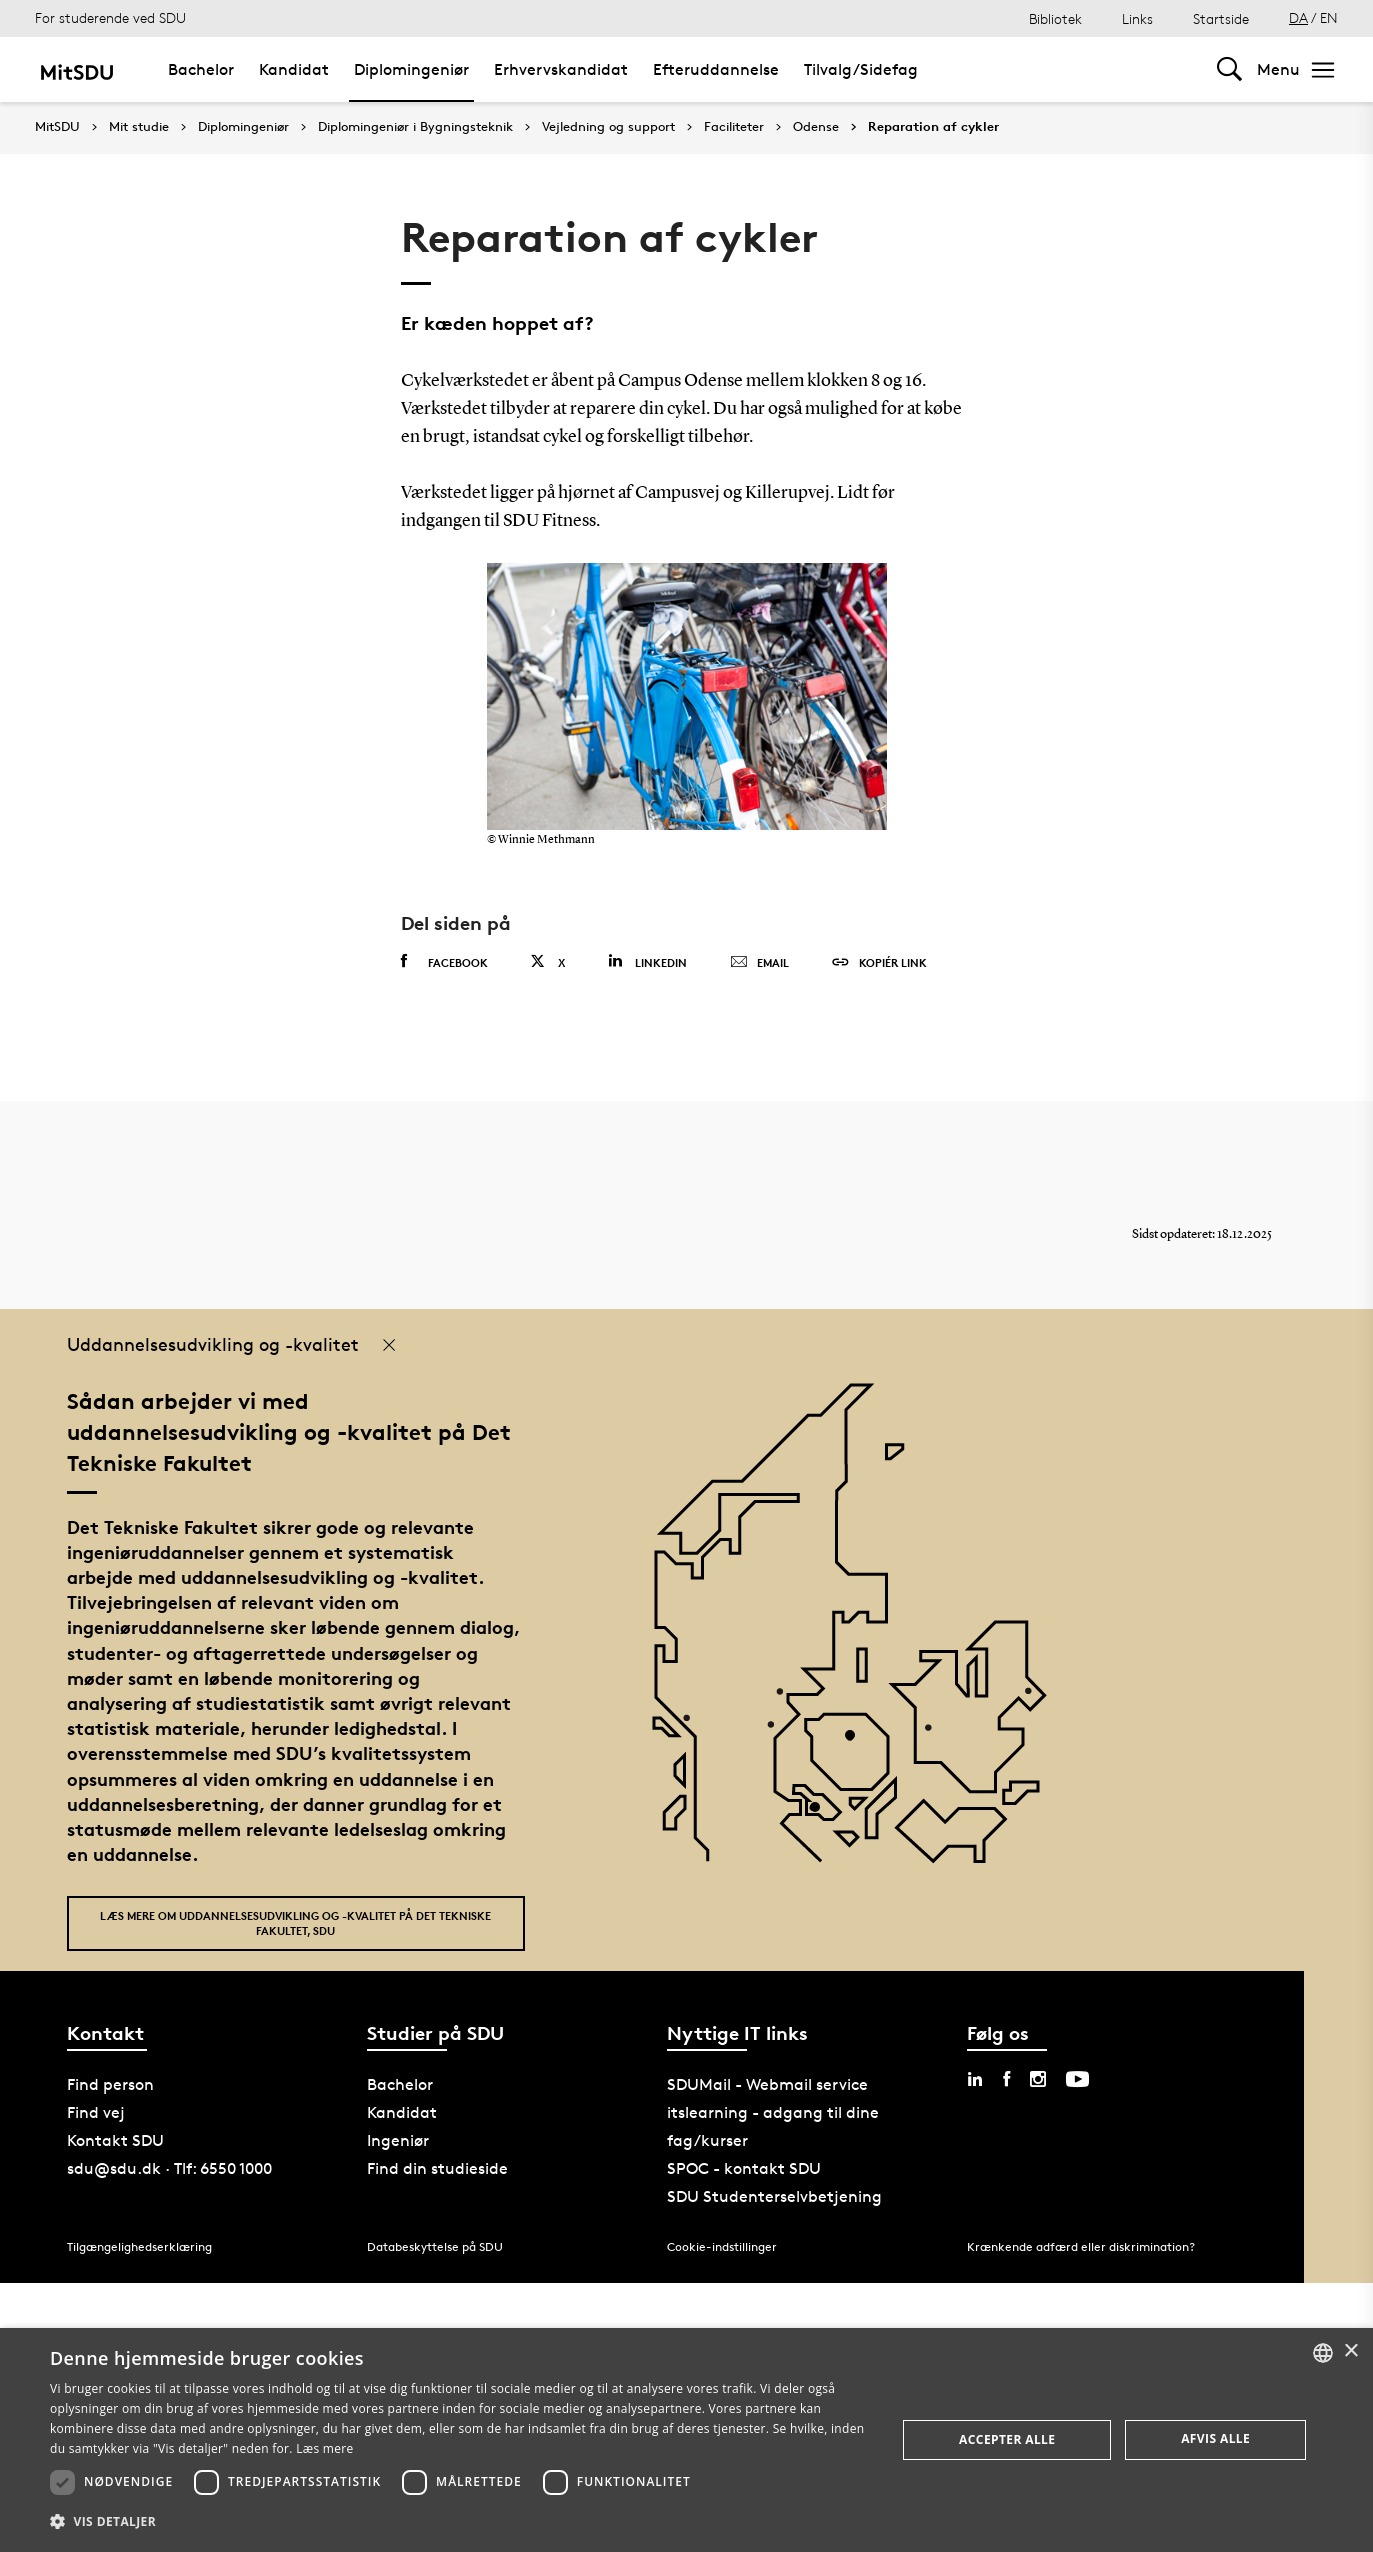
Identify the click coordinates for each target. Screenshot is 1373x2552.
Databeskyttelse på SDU (435, 2246)
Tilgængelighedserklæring (139, 2246)
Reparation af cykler (933, 127)
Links (1137, 18)
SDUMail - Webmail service (767, 2084)
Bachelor (201, 69)
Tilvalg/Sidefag (861, 69)
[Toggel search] (1229, 69)
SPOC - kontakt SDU (744, 2168)
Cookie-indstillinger (722, 2246)
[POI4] (857, 1742)
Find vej (96, 2112)
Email (759, 963)
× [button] (1350, 2351)
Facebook (444, 962)
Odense (816, 127)
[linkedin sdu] (975, 2079)
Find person (110, 2084)
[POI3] (822, 1814)
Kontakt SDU (115, 2140)
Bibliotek (1055, 18)
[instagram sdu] (1038, 2079)
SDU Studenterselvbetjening (774, 2196)
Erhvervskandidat (561, 69)
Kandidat (294, 69)
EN (1329, 17)
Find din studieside (437, 2168)
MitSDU (57, 126)
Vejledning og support (608, 127)
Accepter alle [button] (1007, 2439)
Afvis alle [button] (1215, 2438)
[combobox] (1323, 2353)
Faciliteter (734, 127)
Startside (1221, 18)
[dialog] (686, 2440)
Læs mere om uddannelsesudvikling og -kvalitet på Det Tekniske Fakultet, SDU (295, 1923)
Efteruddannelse (716, 69)
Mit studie (139, 127)
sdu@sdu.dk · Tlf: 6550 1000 (169, 2168)
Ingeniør (398, 2140)
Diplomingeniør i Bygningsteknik (415, 127)
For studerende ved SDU (110, 17)
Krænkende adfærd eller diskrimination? (1081, 2246)
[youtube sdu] (1077, 2079)
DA (1298, 17)
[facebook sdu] (1006, 2079)
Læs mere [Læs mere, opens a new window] (324, 2448)
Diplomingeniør (411, 69)
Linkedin (647, 961)
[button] (460, 2522)
